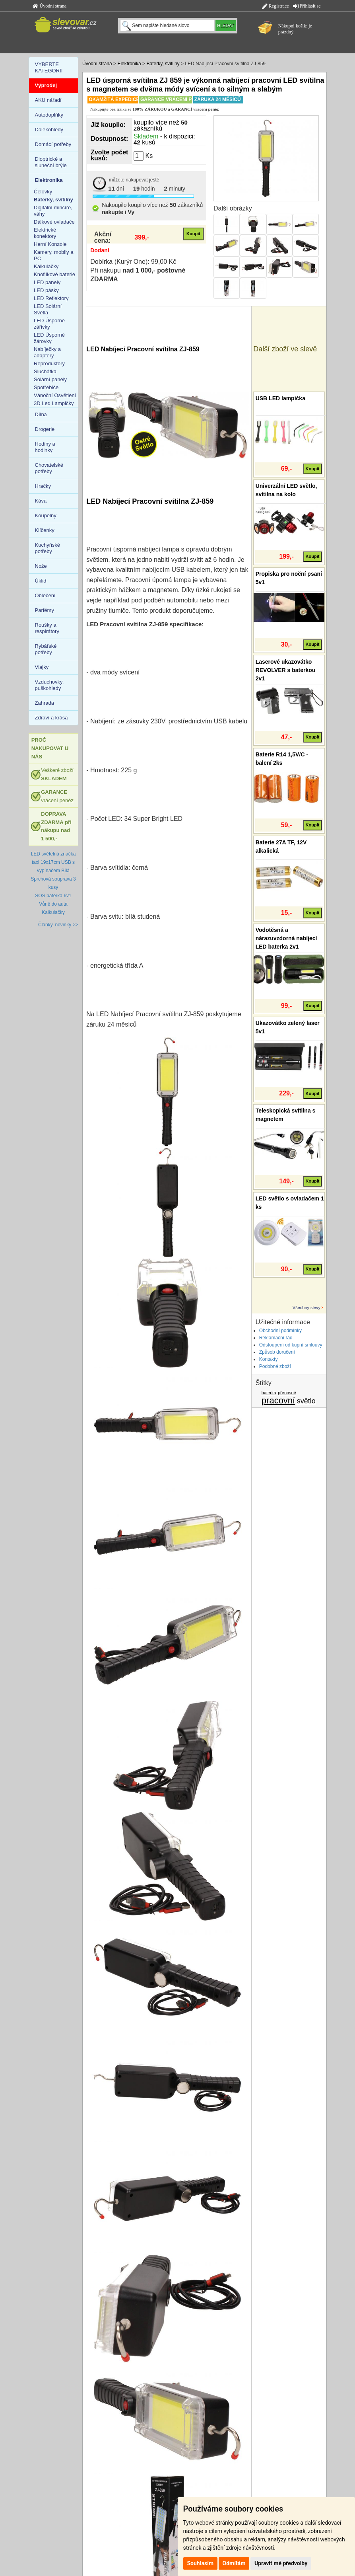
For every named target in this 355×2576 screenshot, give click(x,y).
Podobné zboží (275, 1366)
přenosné (287, 1392)
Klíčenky (44, 530)
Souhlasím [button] (200, 2563)
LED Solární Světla (48, 309)
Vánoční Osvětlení (55, 395)
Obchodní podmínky (280, 1330)
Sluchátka (45, 371)
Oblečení (45, 595)
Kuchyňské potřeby (47, 548)
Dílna (41, 414)
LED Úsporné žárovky (49, 338)
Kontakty (268, 1359)
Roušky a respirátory (47, 628)
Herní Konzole (50, 244)
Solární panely (50, 379)
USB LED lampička (280, 398)
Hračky (43, 486)
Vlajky (42, 667)
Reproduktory (49, 363)
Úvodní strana (50, 6)
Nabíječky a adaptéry (47, 352)
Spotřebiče (46, 387)
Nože (41, 566)
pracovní (278, 1400)
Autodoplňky (49, 115)
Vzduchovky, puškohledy (49, 685)
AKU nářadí (48, 100)
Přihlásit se (307, 6)
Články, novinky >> (58, 925)
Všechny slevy (306, 1307)
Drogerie (45, 429)
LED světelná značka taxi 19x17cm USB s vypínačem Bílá (53, 862)
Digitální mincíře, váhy (53, 211)
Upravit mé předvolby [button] (280, 2563)
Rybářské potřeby (46, 649)
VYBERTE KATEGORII (49, 67)
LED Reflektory (51, 298)
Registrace (275, 6)
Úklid (41, 581)
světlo (306, 1401)
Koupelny (45, 515)
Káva (41, 501)
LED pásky (46, 290)
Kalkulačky (46, 266)
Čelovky (43, 192)
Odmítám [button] (234, 2563)
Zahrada (44, 703)
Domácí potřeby (53, 144)
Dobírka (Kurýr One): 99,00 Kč (133, 261)
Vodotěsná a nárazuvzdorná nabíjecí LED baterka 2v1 (286, 938)
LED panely (47, 282)
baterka (269, 1392)
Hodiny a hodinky (45, 447)
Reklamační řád (276, 1338)
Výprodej (46, 85)
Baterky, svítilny (162, 63)
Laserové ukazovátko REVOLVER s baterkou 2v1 (286, 670)
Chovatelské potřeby (49, 468)
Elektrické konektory (45, 233)
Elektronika (129, 63)
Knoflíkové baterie (54, 274)
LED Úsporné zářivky (49, 324)
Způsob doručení (277, 1352)
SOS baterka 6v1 (53, 895)
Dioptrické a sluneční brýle (51, 162)
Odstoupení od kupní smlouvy (290, 1345)
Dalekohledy (49, 130)
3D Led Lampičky (54, 403)
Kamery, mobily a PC (53, 255)
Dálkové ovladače (54, 222)
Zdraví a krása (51, 718)
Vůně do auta (53, 904)
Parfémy (44, 610)
